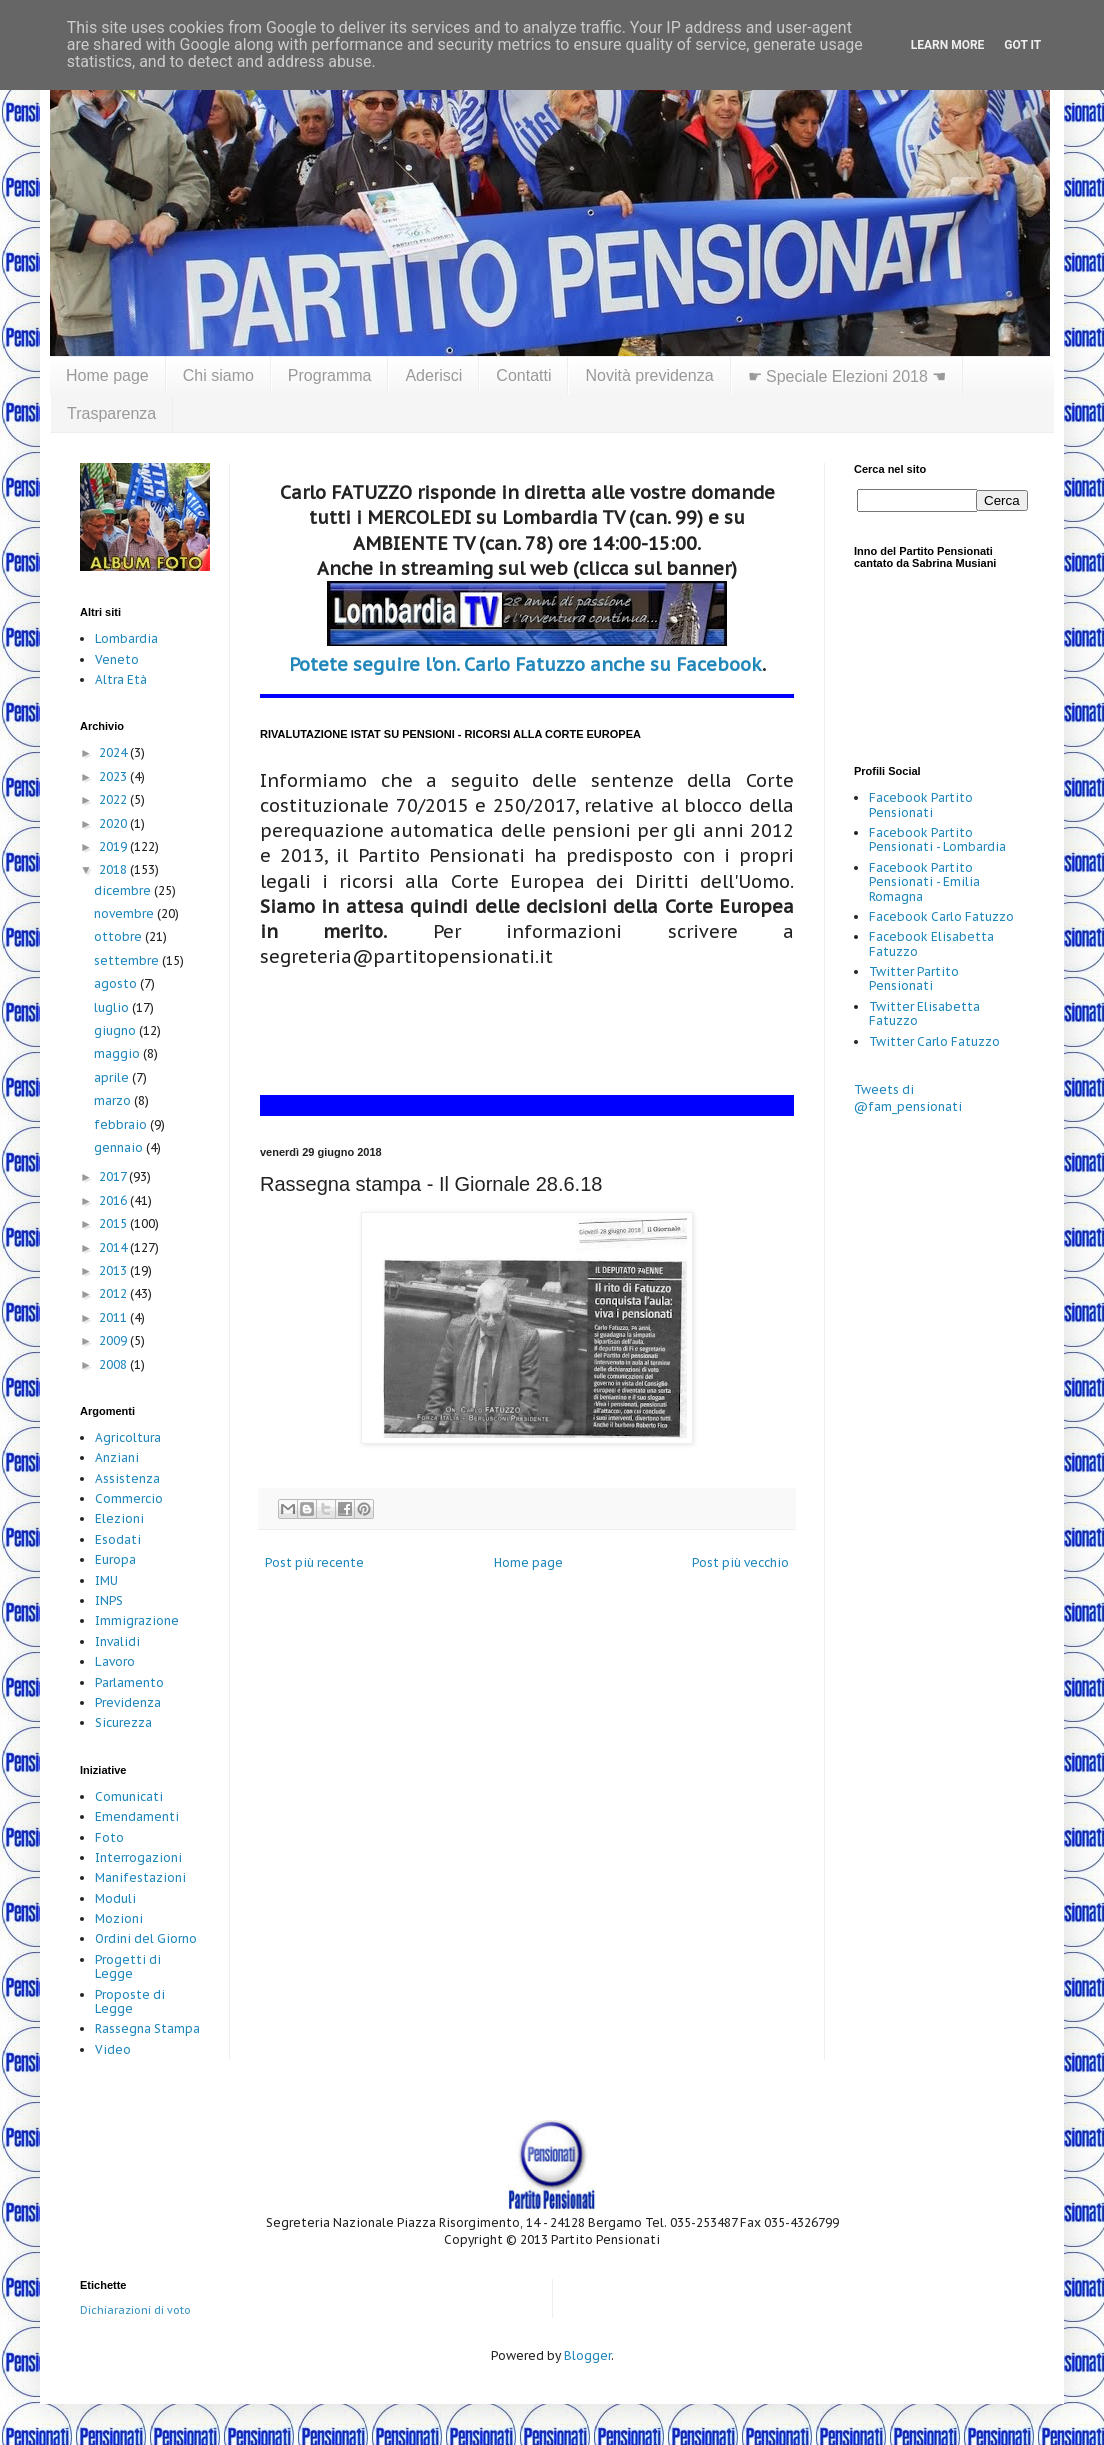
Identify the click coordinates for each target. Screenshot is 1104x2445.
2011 (114, 1317)
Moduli (115, 1898)
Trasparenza (111, 413)
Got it (1022, 45)
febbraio (122, 1124)
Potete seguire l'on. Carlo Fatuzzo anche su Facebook (525, 664)
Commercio (129, 1498)
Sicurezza (123, 1722)
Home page (107, 375)
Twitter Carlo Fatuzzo (934, 1041)
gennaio (120, 1147)
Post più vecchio (740, 1562)
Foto (109, 1837)
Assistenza (127, 1478)
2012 (114, 1293)
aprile (113, 1077)
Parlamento (129, 1682)
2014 (114, 1247)
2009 (114, 1340)
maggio (118, 1053)
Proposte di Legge (130, 2001)
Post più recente (314, 1562)
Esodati (118, 1539)
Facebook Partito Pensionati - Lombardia (937, 839)
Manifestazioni (140, 1877)
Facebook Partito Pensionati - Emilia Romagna (924, 882)
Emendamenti (137, 1816)
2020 (114, 823)
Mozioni (119, 1918)
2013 (114, 1270)
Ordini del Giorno (146, 1938)
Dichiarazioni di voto (135, 2310)
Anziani (117, 1457)
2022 (114, 799)
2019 (114, 846)
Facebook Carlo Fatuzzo (941, 916)
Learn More (948, 45)
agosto (117, 983)
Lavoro (115, 1661)
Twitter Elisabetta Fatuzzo (924, 1013)
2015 (114, 1223)
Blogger (587, 2355)
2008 (114, 1364)
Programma (330, 375)
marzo (114, 1100)
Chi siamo (218, 375)
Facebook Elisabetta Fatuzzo (931, 943)
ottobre (119, 936)
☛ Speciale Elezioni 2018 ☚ (847, 376)
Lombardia (126, 638)
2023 (114, 776)
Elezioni (119, 1518)
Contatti (523, 375)
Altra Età (121, 679)
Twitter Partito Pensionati (914, 978)
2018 (114, 869)
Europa (115, 1559)
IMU (106, 1580)
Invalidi (117, 1641)
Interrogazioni (138, 1857)
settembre (128, 960)
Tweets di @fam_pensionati (908, 1098)
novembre (125, 913)
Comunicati (129, 1796)
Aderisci (433, 375)
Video (113, 2049)
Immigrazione (137, 1620)
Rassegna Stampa (147, 2028)
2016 (114, 1200)
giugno (116, 1030)
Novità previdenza (649, 375)
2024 (114, 752)
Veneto (117, 659)
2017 (114, 1176)
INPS (109, 1600)
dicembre (124, 890)
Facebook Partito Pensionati (921, 804)
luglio (113, 1007)
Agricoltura (128, 1437)
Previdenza (128, 1702)
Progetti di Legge (128, 1966)
